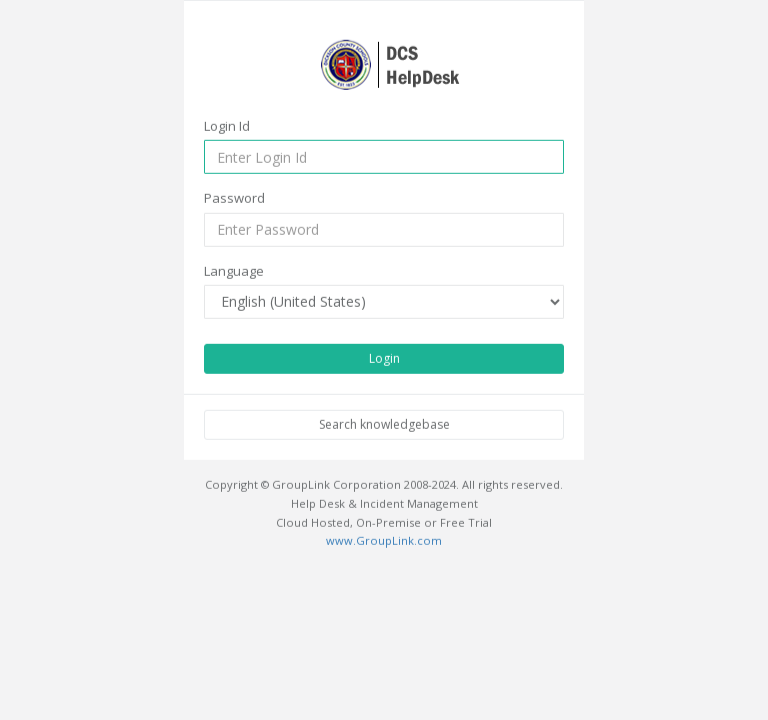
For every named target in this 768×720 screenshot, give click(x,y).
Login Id (227, 125)
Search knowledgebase (384, 424)
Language (234, 270)
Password (234, 198)
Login (384, 358)
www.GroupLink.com (384, 540)
